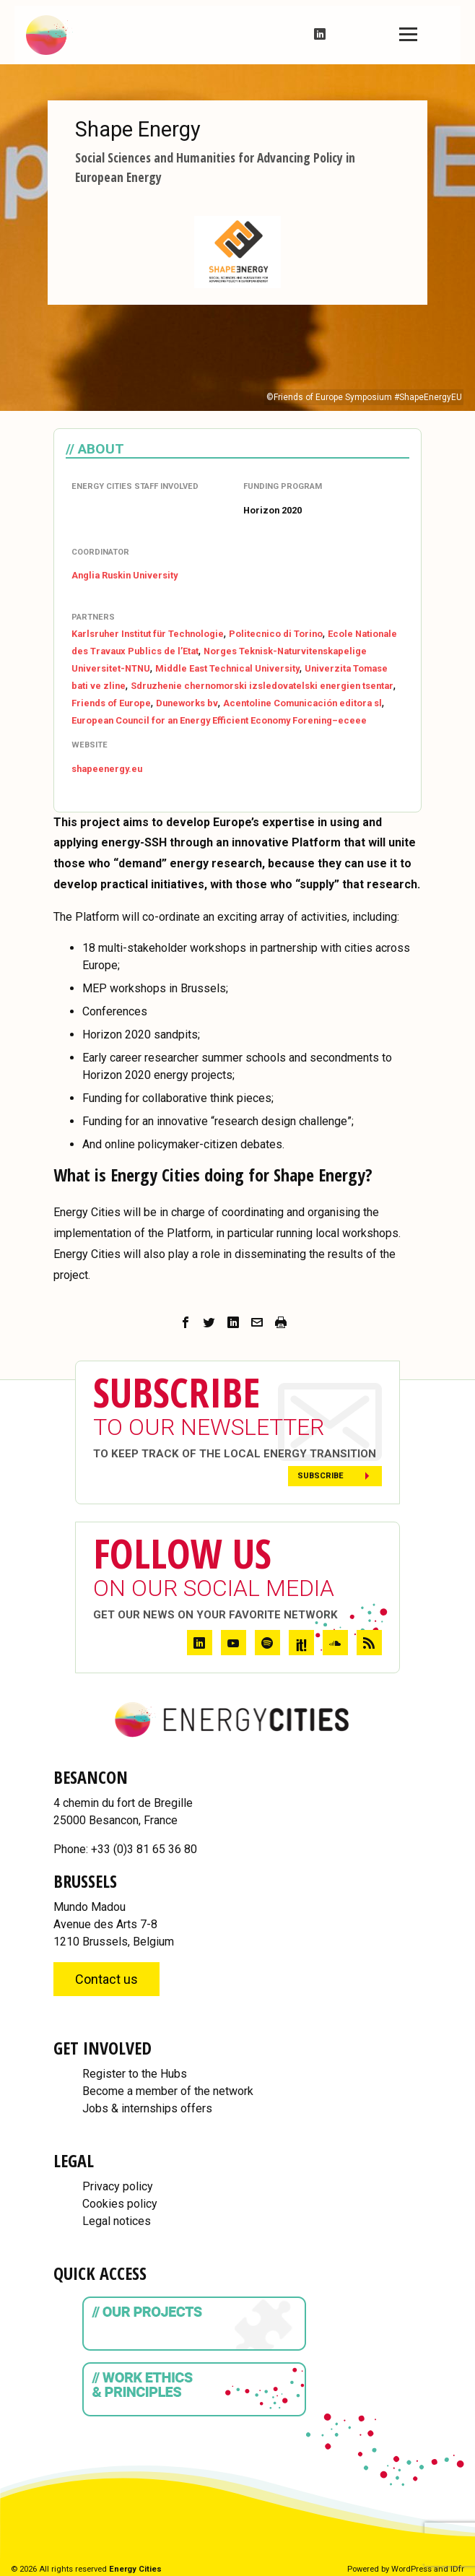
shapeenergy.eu (106, 768)
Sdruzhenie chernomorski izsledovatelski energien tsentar (262, 685)
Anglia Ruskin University (124, 575)
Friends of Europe (111, 703)
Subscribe (320, 1475)
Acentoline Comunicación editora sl (302, 703)
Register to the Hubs (134, 2074)
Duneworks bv (187, 703)
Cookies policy (119, 2204)
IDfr (457, 2569)
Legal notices (116, 2221)
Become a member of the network (167, 2091)
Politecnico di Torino (276, 633)
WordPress (411, 2569)
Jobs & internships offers (147, 2108)
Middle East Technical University (227, 668)
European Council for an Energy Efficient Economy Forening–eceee (219, 720)
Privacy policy (117, 2186)
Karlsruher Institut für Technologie (147, 633)
